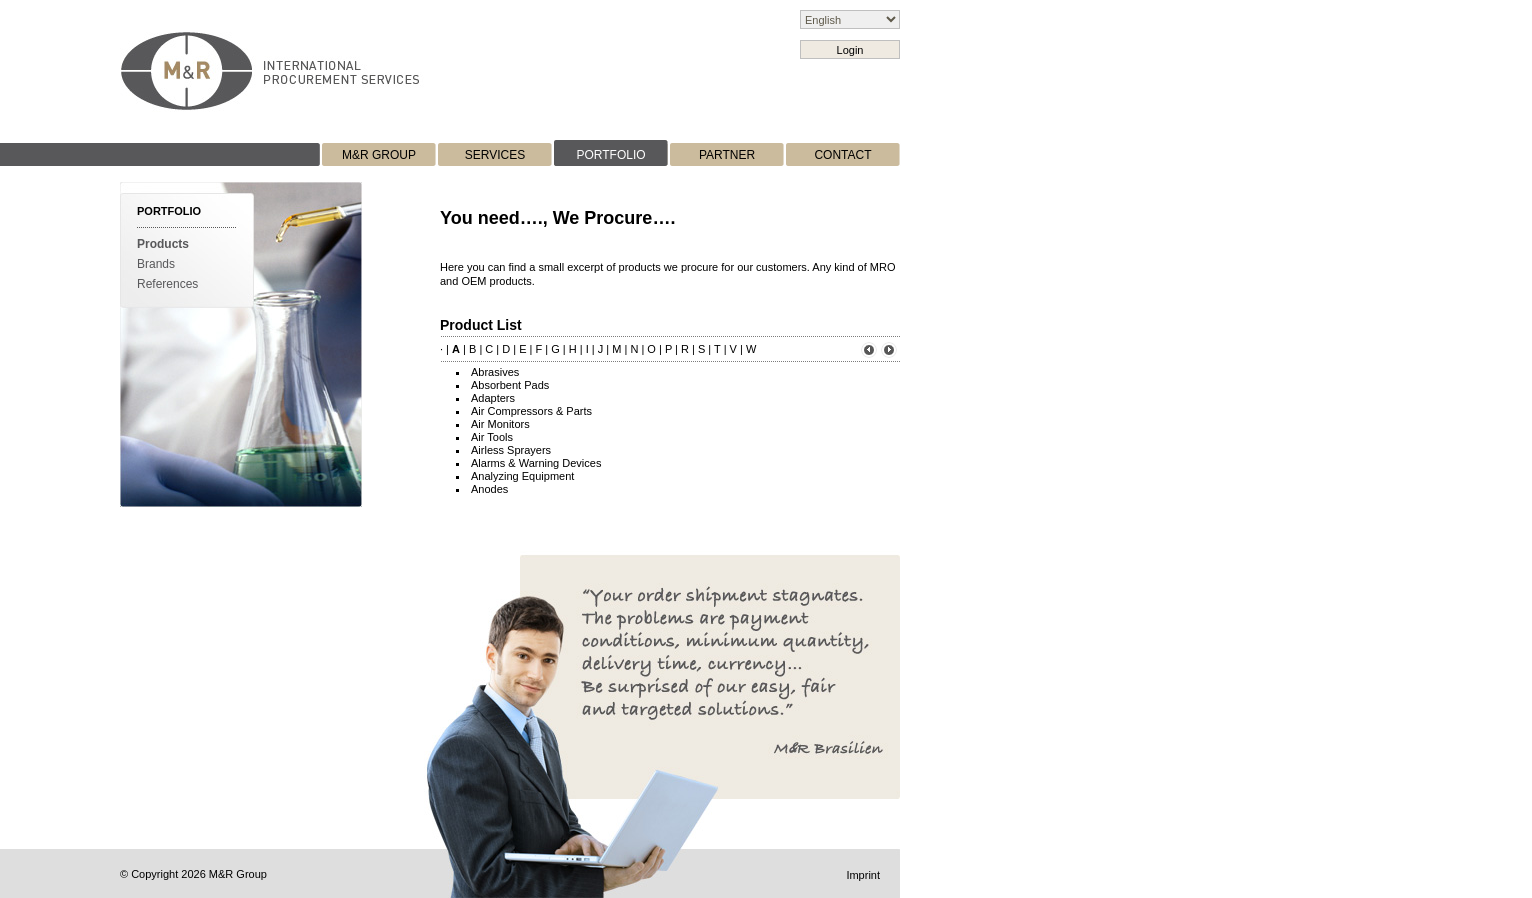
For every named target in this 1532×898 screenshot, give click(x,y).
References (167, 284)
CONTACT (842, 155)
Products (163, 244)
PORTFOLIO (610, 155)
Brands (156, 264)
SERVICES (495, 155)
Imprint (863, 875)
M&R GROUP (379, 155)
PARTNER (727, 155)
